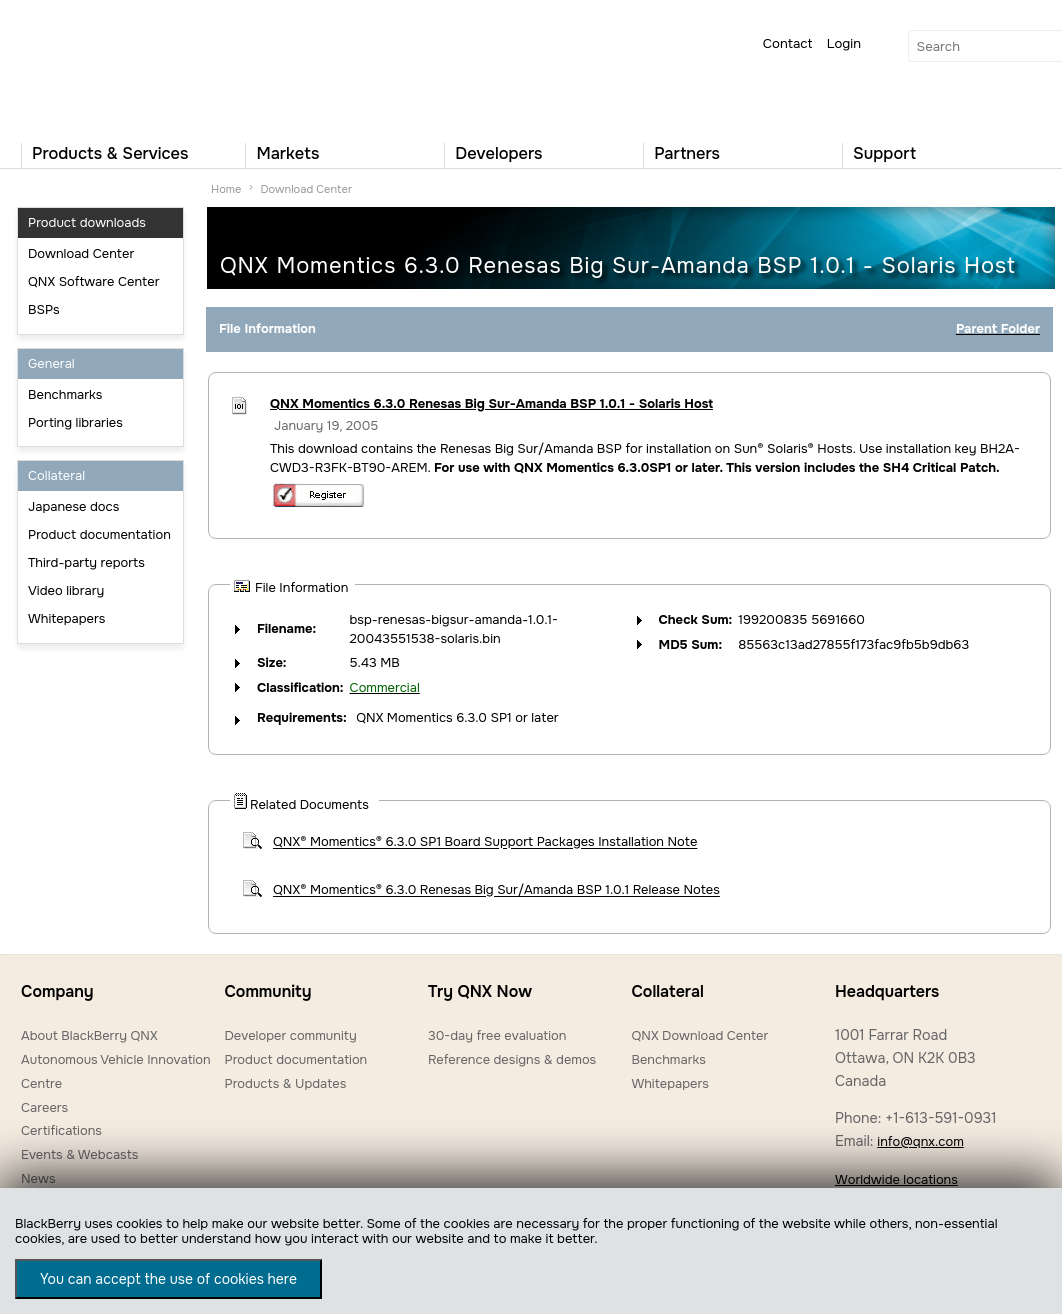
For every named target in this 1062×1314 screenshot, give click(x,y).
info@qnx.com (920, 1141)
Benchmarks (65, 394)
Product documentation (99, 534)
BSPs (44, 309)
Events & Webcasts (79, 1154)
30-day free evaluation (497, 1035)
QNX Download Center (699, 1035)
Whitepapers (66, 618)
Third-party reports (86, 562)
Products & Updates (285, 1083)
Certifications (61, 1130)
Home (226, 189)
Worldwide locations (896, 1179)
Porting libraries (75, 422)
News (38, 1178)
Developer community (290, 1035)
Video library (66, 590)
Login (844, 43)
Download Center (81, 253)
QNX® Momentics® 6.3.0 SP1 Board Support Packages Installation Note (485, 842)
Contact (788, 43)
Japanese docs (73, 506)
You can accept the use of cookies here (168, 1279)
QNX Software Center (94, 281)
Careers (44, 1107)
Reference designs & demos (512, 1059)
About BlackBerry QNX (89, 1035)
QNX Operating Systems (81, 66)
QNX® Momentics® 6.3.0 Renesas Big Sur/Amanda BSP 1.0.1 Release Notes (496, 890)
